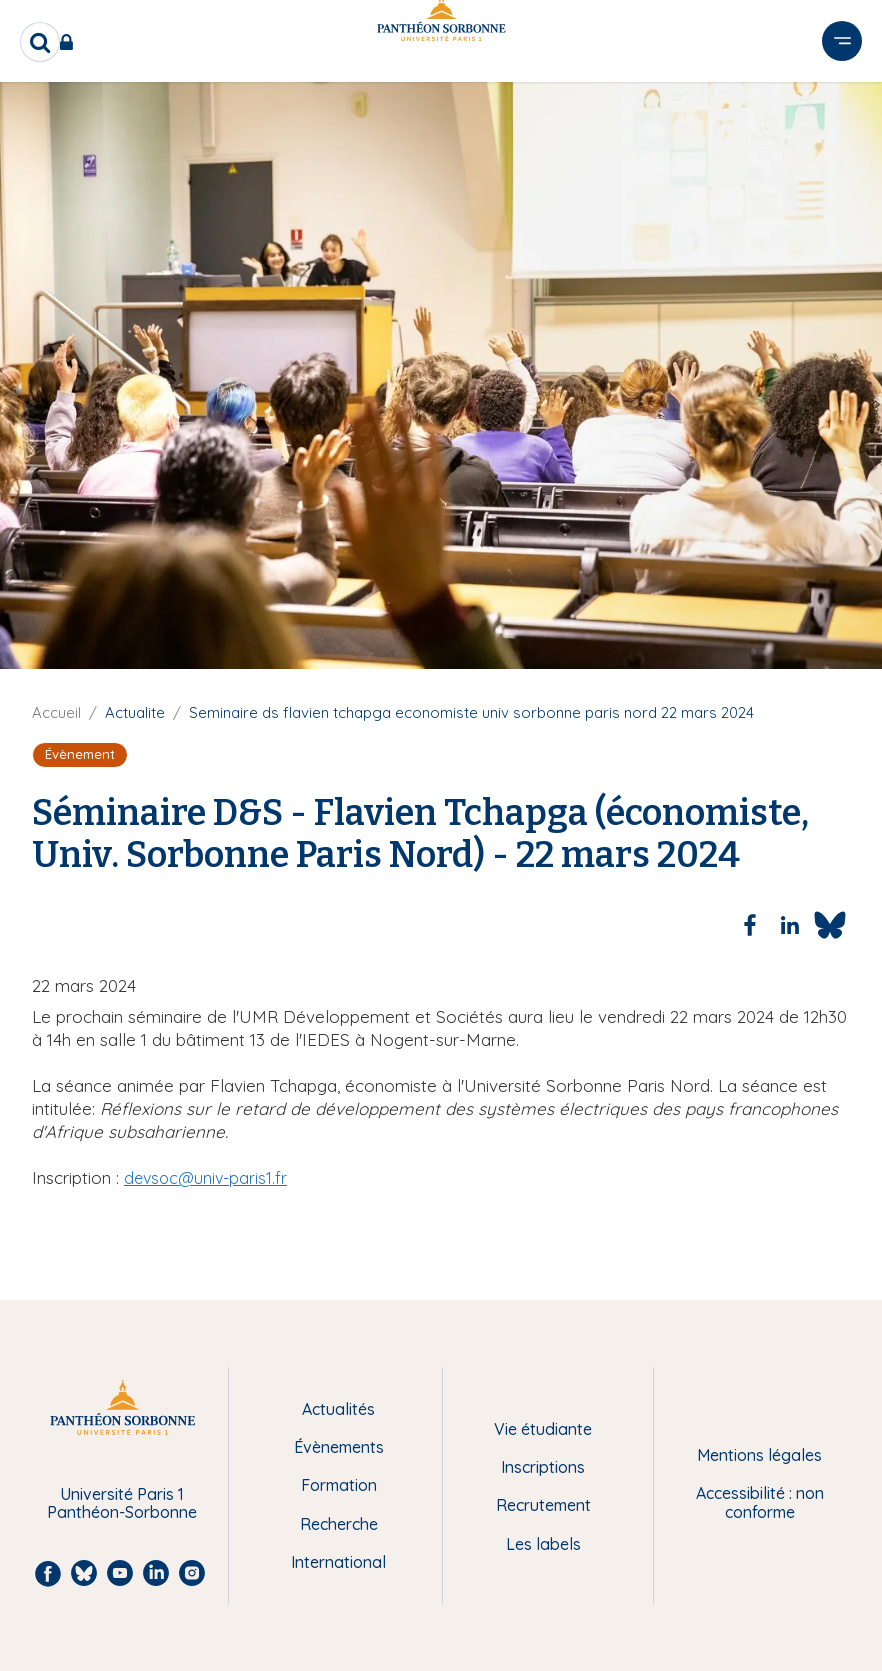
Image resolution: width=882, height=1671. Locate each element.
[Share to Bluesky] (830, 925)
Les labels (543, 1544)
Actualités (338, 1409)
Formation (339, 1485)
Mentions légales (759, 1455)
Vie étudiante (543, 1429)
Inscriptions (543, 1467)
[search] (40, 42)
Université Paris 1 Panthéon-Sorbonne (122, 1503)
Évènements (339, 1447)
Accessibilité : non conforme (760, 1502)
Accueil (56, 712)
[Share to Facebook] (750, 925)
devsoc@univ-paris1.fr (205, 1178)
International (338, 1562)
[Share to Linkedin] (790, 925)
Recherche (339, 1524)
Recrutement (543, 1505)
